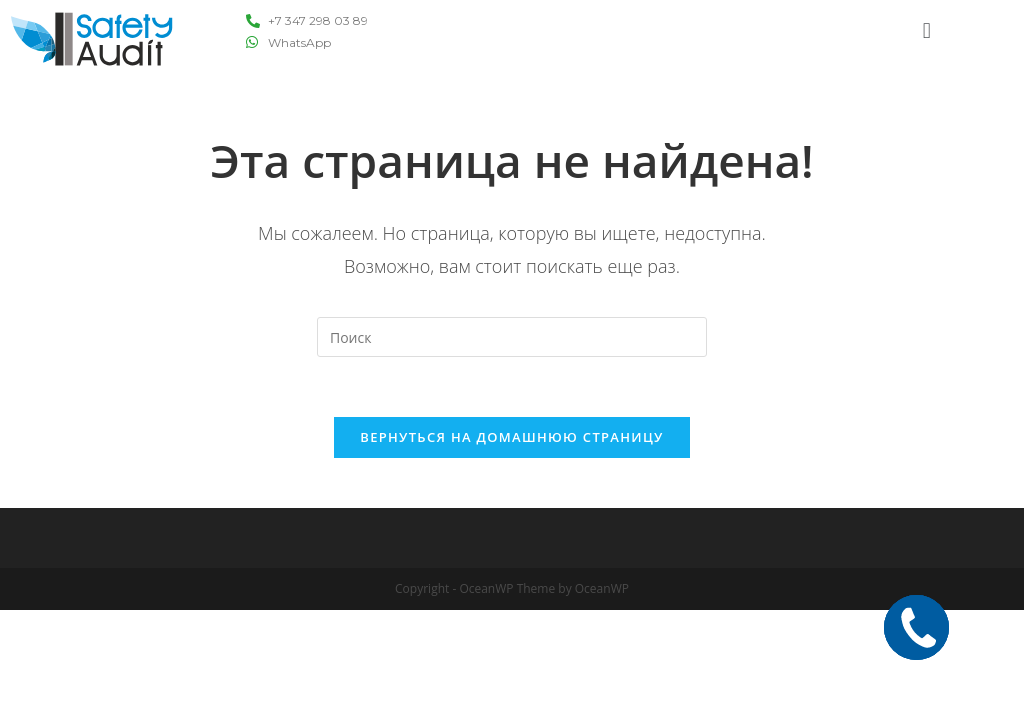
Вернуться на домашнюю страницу (511, 437)
